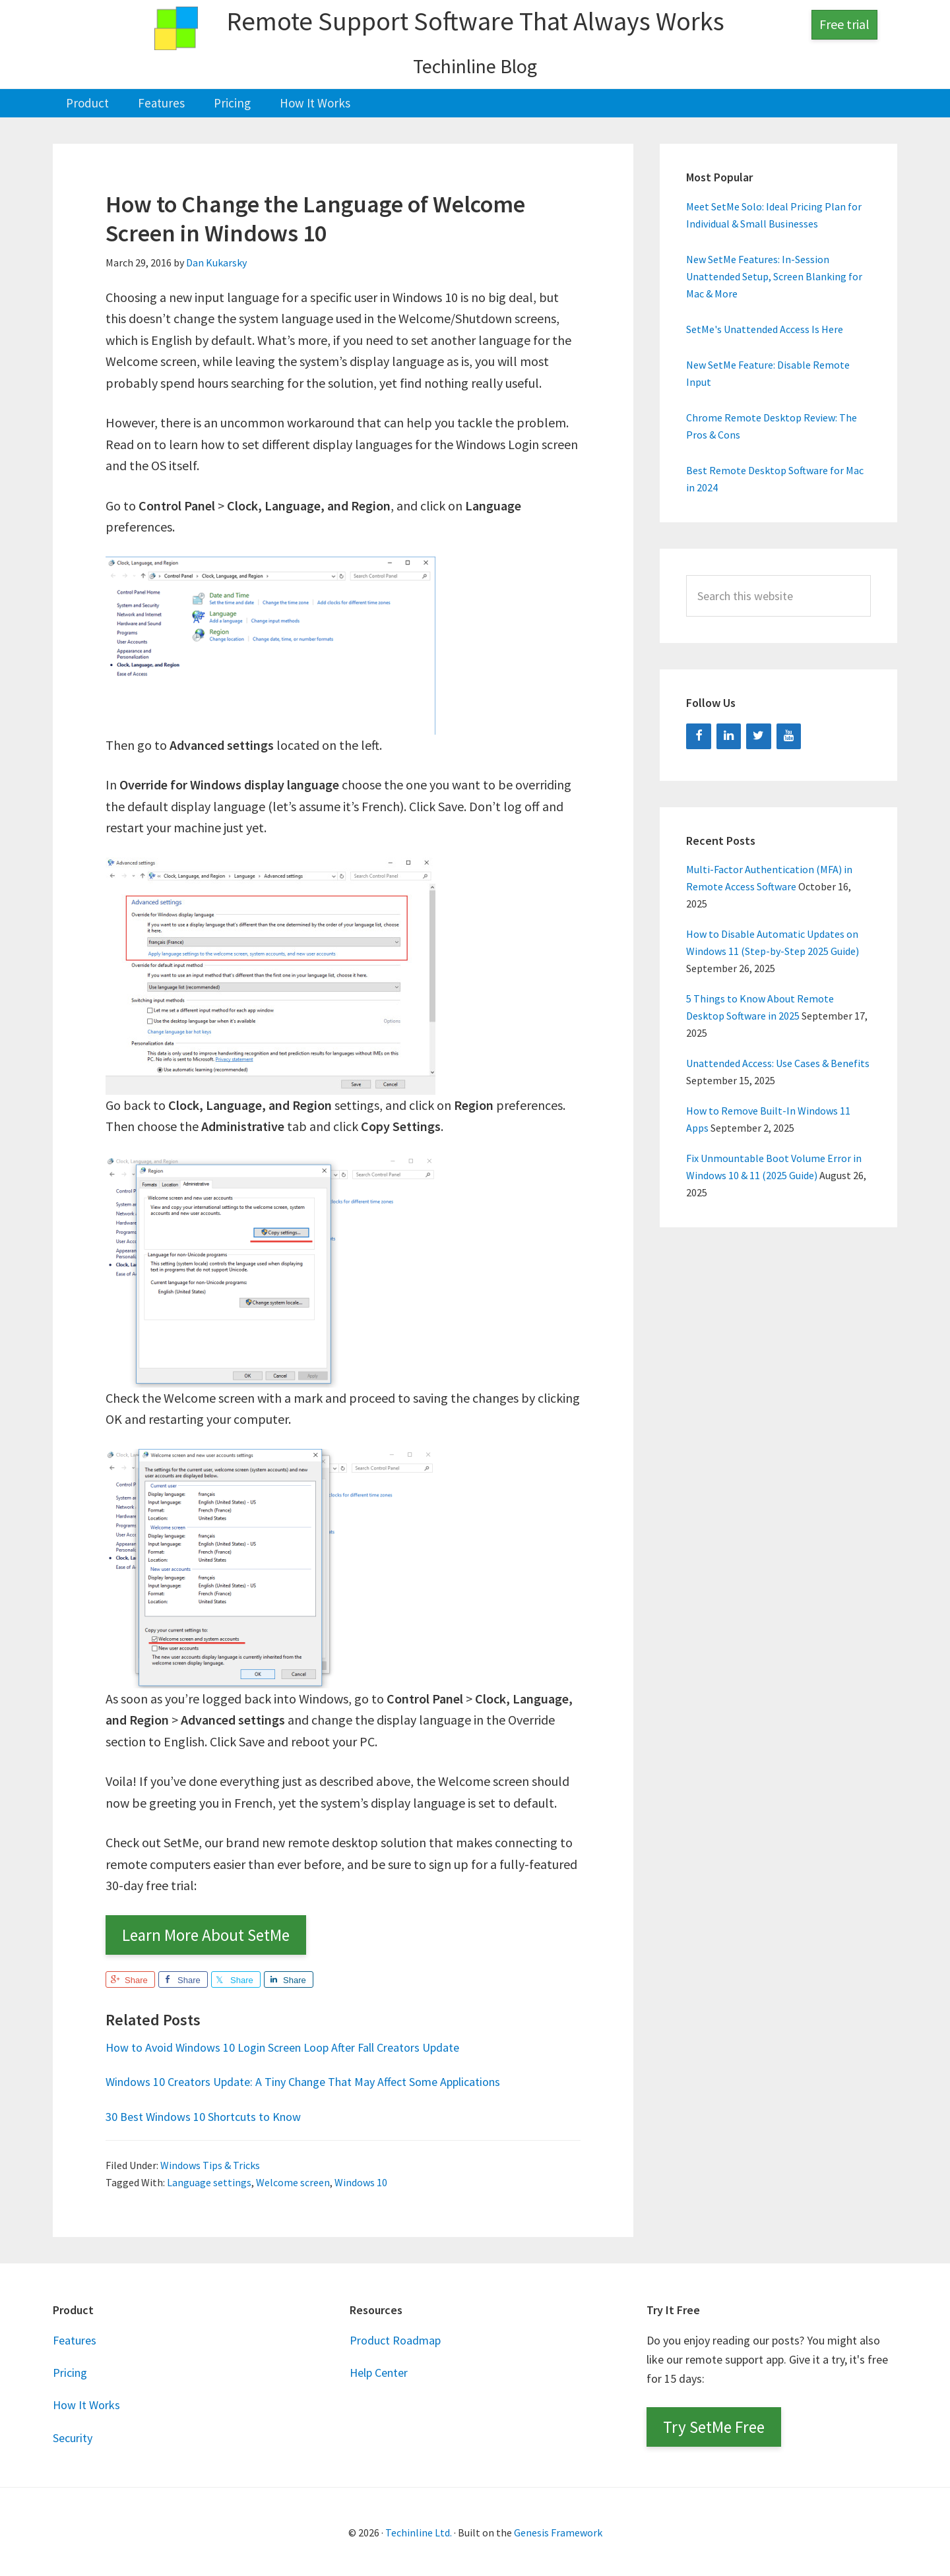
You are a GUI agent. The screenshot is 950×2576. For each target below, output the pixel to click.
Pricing (70, 2371)
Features (74, 2338)
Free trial (844, 24)
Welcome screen (293, 2181)
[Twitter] (758, 735)
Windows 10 (360, 2181)
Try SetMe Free (714, 2425)
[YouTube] (789, 735)
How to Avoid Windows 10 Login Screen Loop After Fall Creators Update (303, 2045)
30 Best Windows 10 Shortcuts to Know (213, 2114)
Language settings (209, 2181)
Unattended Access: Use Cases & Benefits (778, 1062)
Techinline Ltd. (418, 2531)
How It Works (86, 2404)
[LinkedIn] (729, 735)
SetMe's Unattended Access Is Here (764, 328)
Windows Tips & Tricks (210, 2164)
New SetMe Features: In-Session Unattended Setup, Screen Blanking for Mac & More (774, 275)
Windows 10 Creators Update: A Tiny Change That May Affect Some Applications (326, 2080)
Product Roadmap (395, 2338)
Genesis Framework (558, 2531)
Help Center (379, 2371)
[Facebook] (698, 735)
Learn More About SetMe (206, 1933)
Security (72, 2436)
